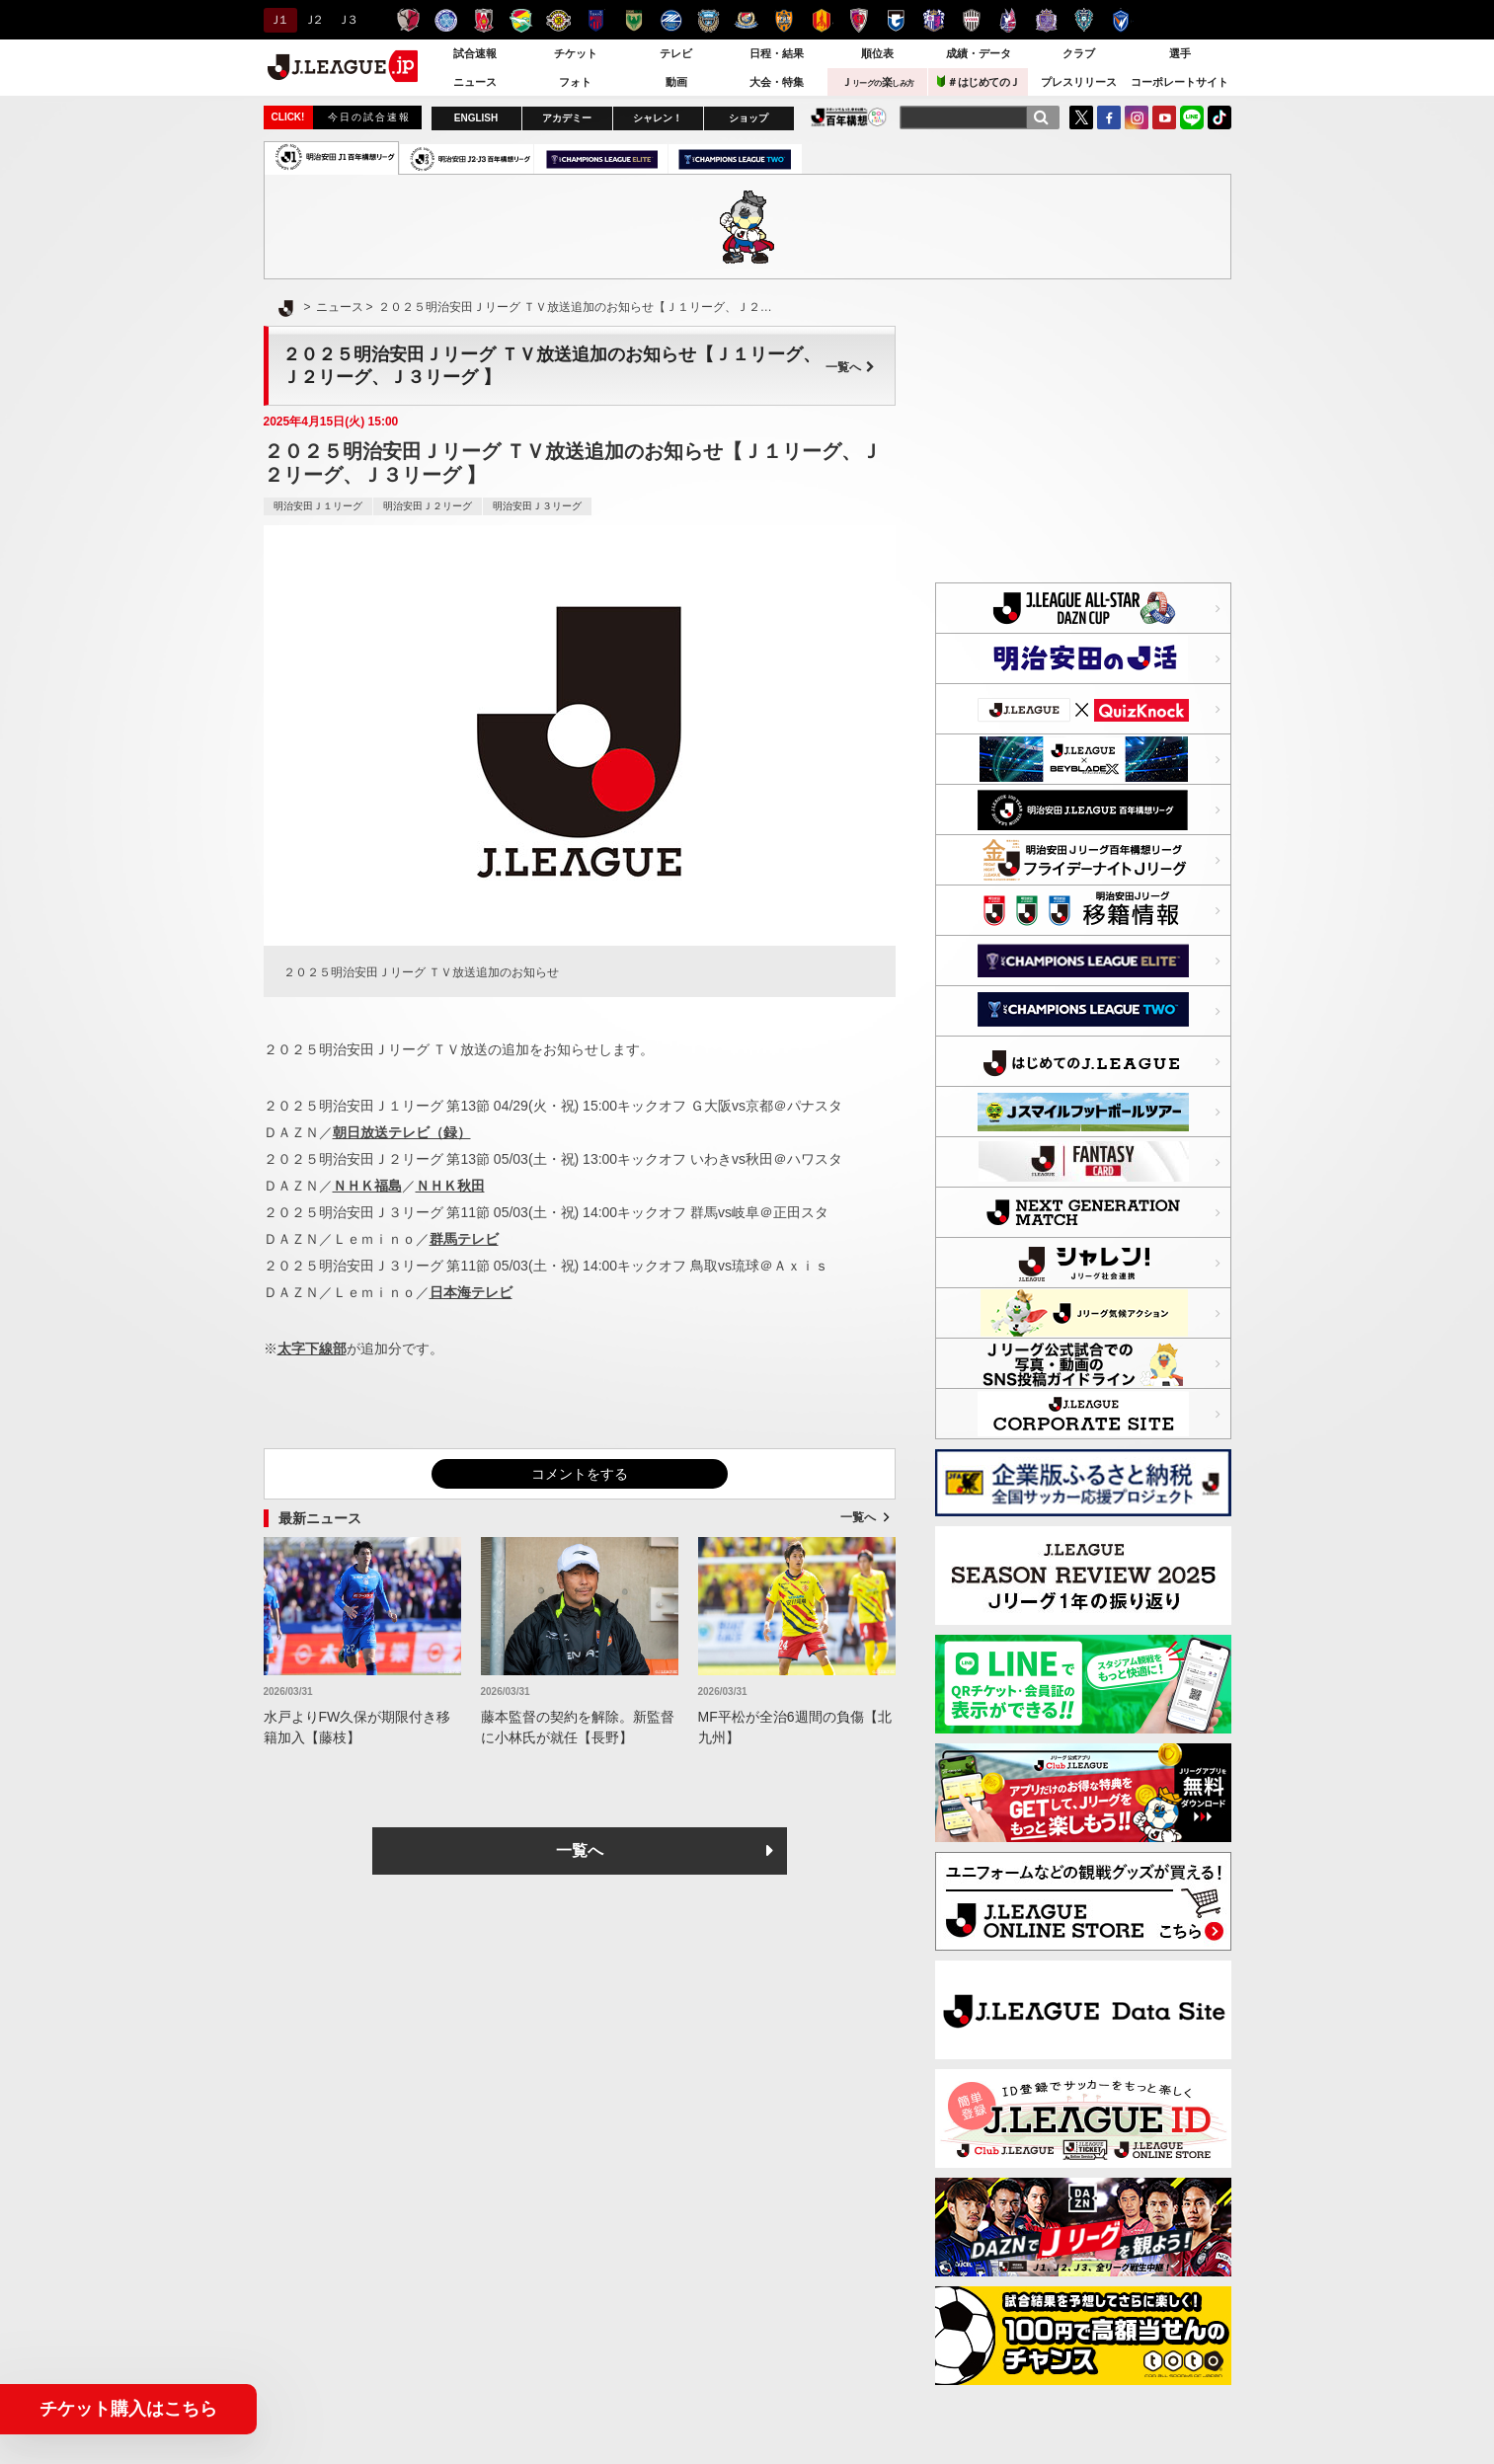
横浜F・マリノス (746, 20)
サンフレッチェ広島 (1046, 20)
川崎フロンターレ (708, 20)
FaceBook (1109, 117)
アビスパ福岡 (1083, 20)
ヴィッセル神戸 (971, 20)
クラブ (1078, 53)
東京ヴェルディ (633, 20)
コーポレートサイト (1179, 82)
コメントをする (579, 1474)
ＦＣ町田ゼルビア (671, 20)
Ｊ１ (278, 20)
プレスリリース (1079, 82)
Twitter (1081, 117)
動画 (676, 82)
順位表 (877, 53)
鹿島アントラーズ (408, 20)
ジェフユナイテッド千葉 (521, 20)
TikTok (1219, 117)
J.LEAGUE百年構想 (849, 117)
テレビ (676, 53)
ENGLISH (476, 118)
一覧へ (850, 367)
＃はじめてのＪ (978, 81)
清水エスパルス (783, 20)
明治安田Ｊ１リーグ (318, 505)
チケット (575, 53)
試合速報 (475, 53)
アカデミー (566, 118)
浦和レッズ (483, 20)
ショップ (748, 118)
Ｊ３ (346, 20)
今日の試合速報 (369, 117)
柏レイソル (558, 20)
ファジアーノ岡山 (1008, 20)
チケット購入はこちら (128, 2409)
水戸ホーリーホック (445, 20)
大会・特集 (776, 82)
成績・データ (978, 53)
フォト (575, 82)
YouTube (1164, 117)
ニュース (475, 82)
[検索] (1041, 117)
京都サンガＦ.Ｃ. (858, 20)
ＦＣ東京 (596, 20)
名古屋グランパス (821, 20)
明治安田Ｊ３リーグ (537, 505)
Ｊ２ (312, 20)
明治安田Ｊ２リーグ (427, 505)
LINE (1192, 117)
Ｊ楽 (877, 82)
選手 (1180, 53)
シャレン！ (657, 118)
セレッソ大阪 (933, 20)
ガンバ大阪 (896, 20)
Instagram (1136, 117)
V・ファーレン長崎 (1121, 20)
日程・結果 (776, 53)
